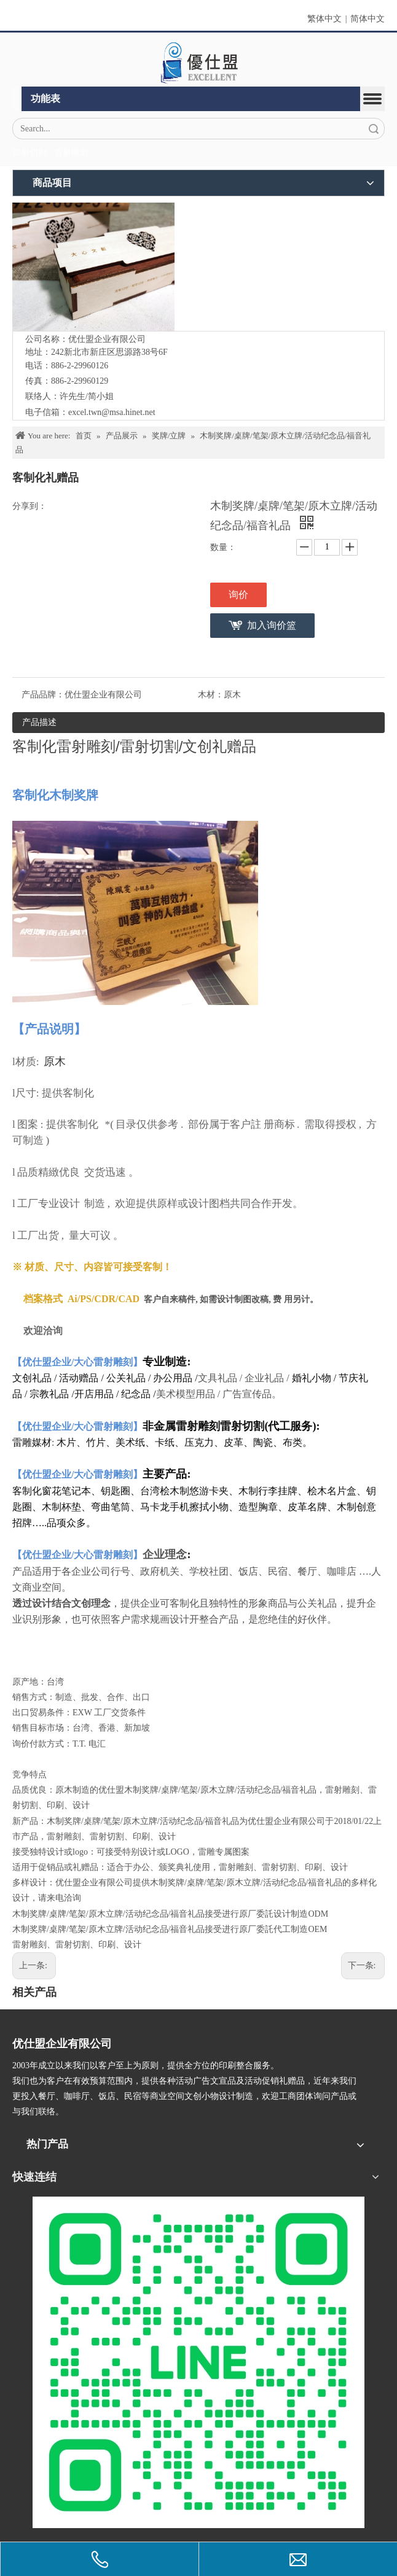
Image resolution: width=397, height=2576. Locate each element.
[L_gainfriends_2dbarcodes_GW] (198, 2362)
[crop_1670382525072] (198, 63)
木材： (211, 694)
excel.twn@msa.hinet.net (111, 412)
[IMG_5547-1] (93, 267)
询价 (238, 594)
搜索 (373, 128)
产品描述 (39, 722)
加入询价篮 (271, 625)
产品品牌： (43, 694)
